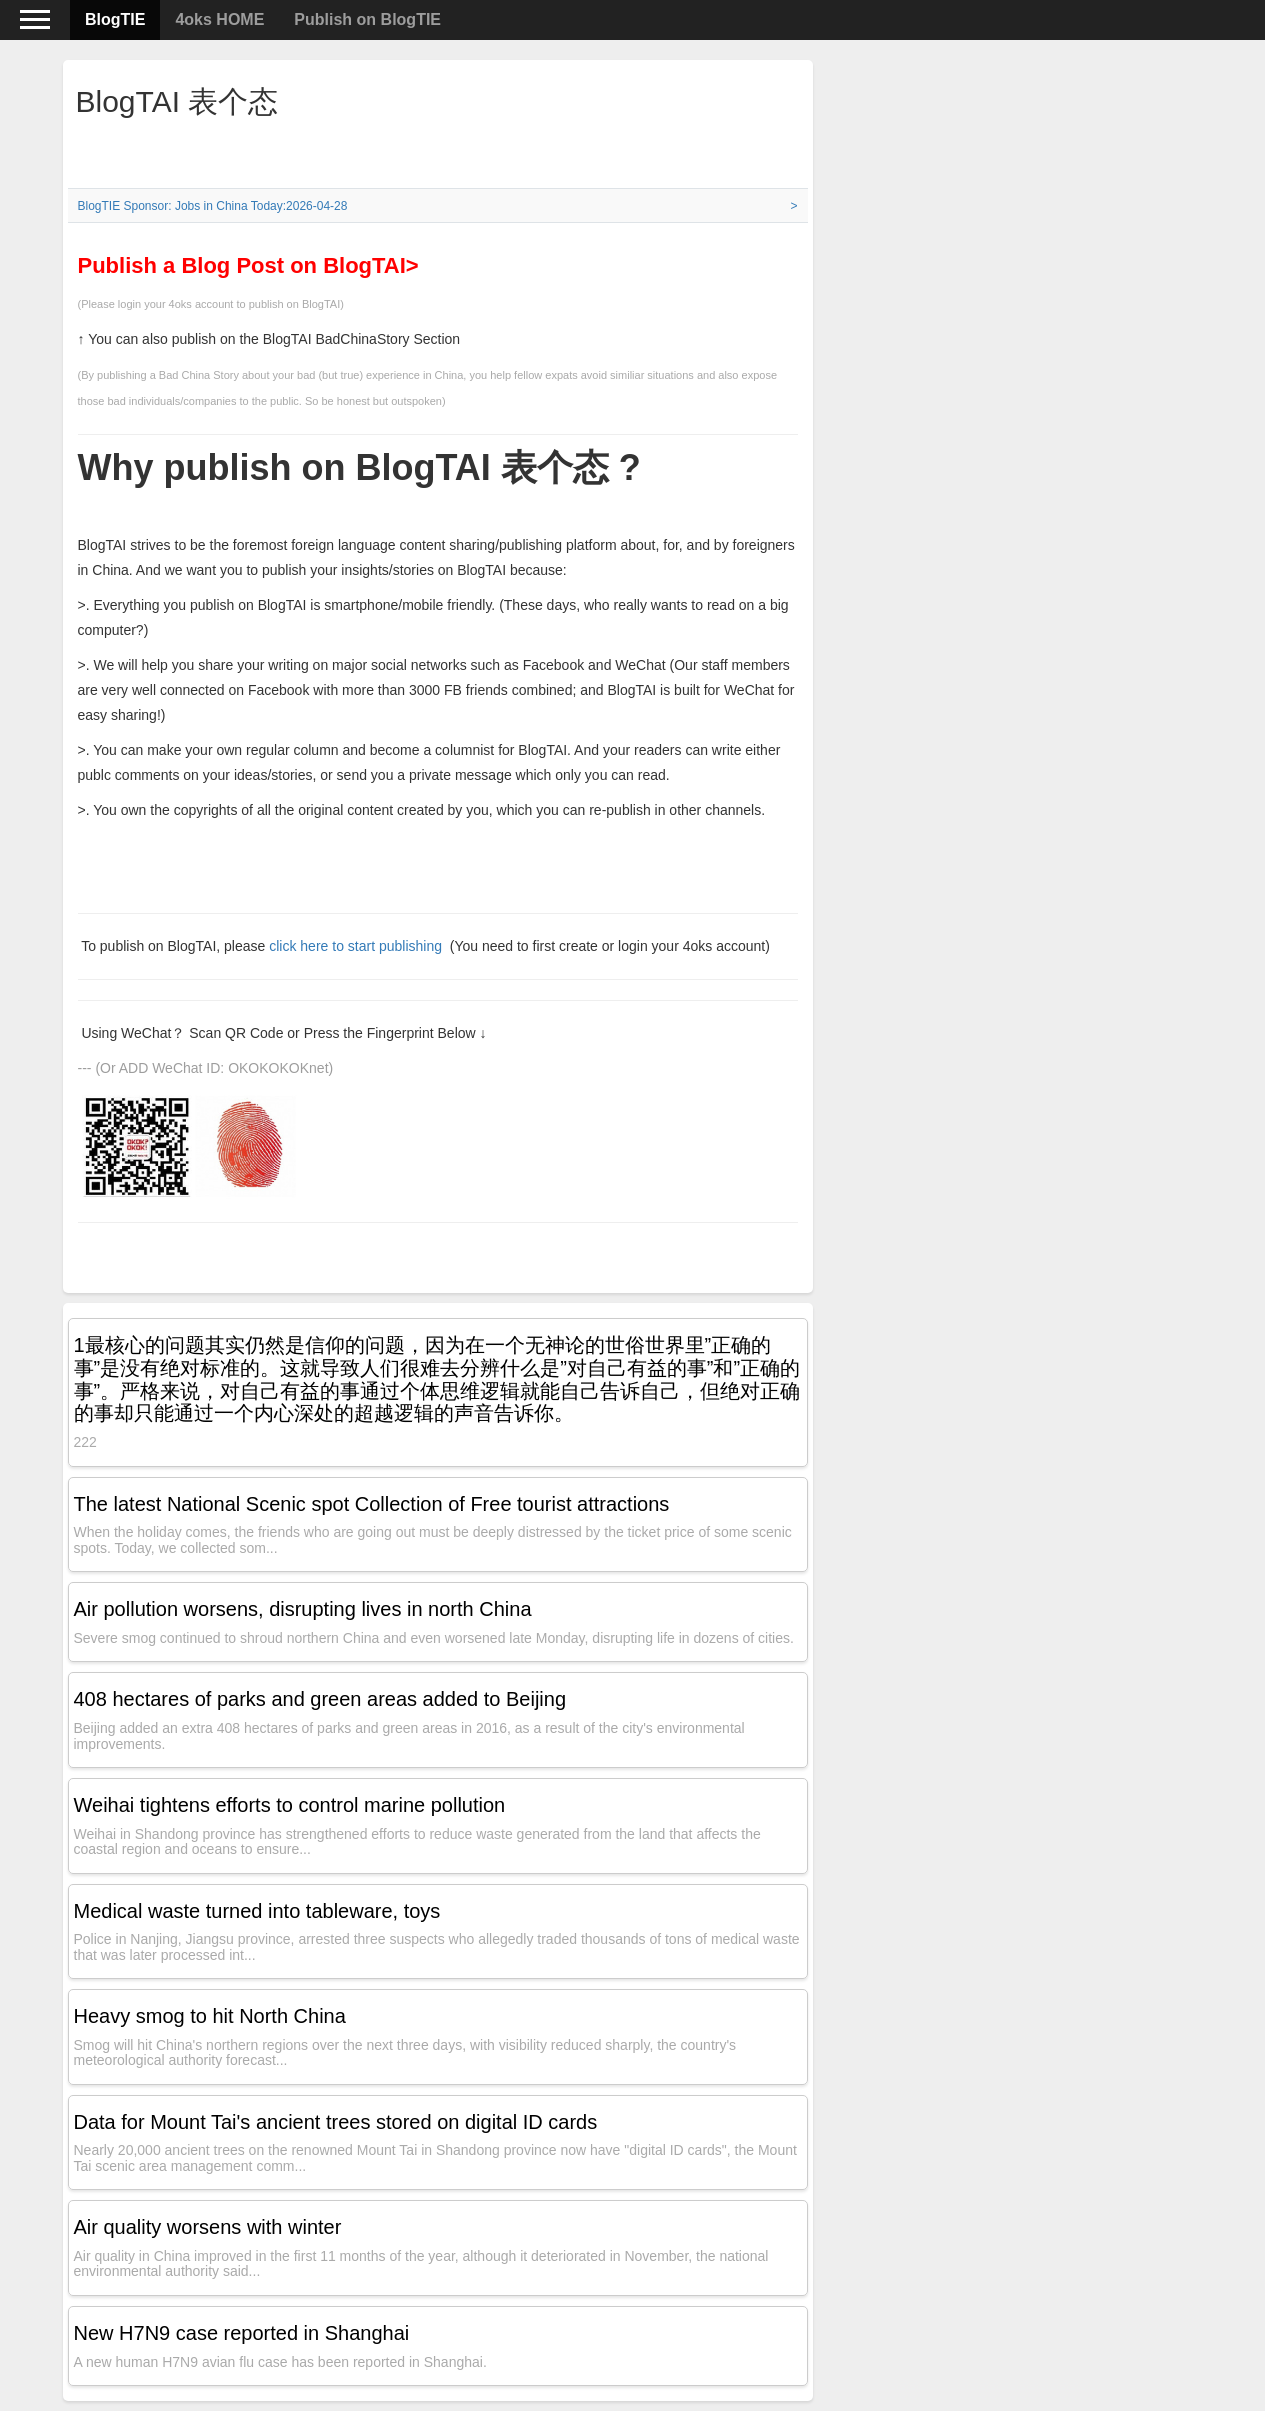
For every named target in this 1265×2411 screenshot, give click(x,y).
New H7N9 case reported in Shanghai (242, 2333)
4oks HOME (219, 19)
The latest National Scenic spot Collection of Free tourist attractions (372, 1504)
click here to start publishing (357, 946)
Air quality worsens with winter (208, 2227)
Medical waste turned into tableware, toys (257, 1911)
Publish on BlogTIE (367, 19)
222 (85, 1442)
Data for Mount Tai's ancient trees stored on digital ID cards (336, 2122)
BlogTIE (115, 19)
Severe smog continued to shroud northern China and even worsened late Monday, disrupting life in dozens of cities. (434, 1638)
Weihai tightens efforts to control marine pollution (290, 1805)
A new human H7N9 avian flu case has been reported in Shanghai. (280, 2362)
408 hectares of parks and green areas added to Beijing (320, 1699)
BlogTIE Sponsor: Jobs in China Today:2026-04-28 (213, 206)
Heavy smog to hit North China (210, 2016)
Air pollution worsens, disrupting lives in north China (303, 1609)
